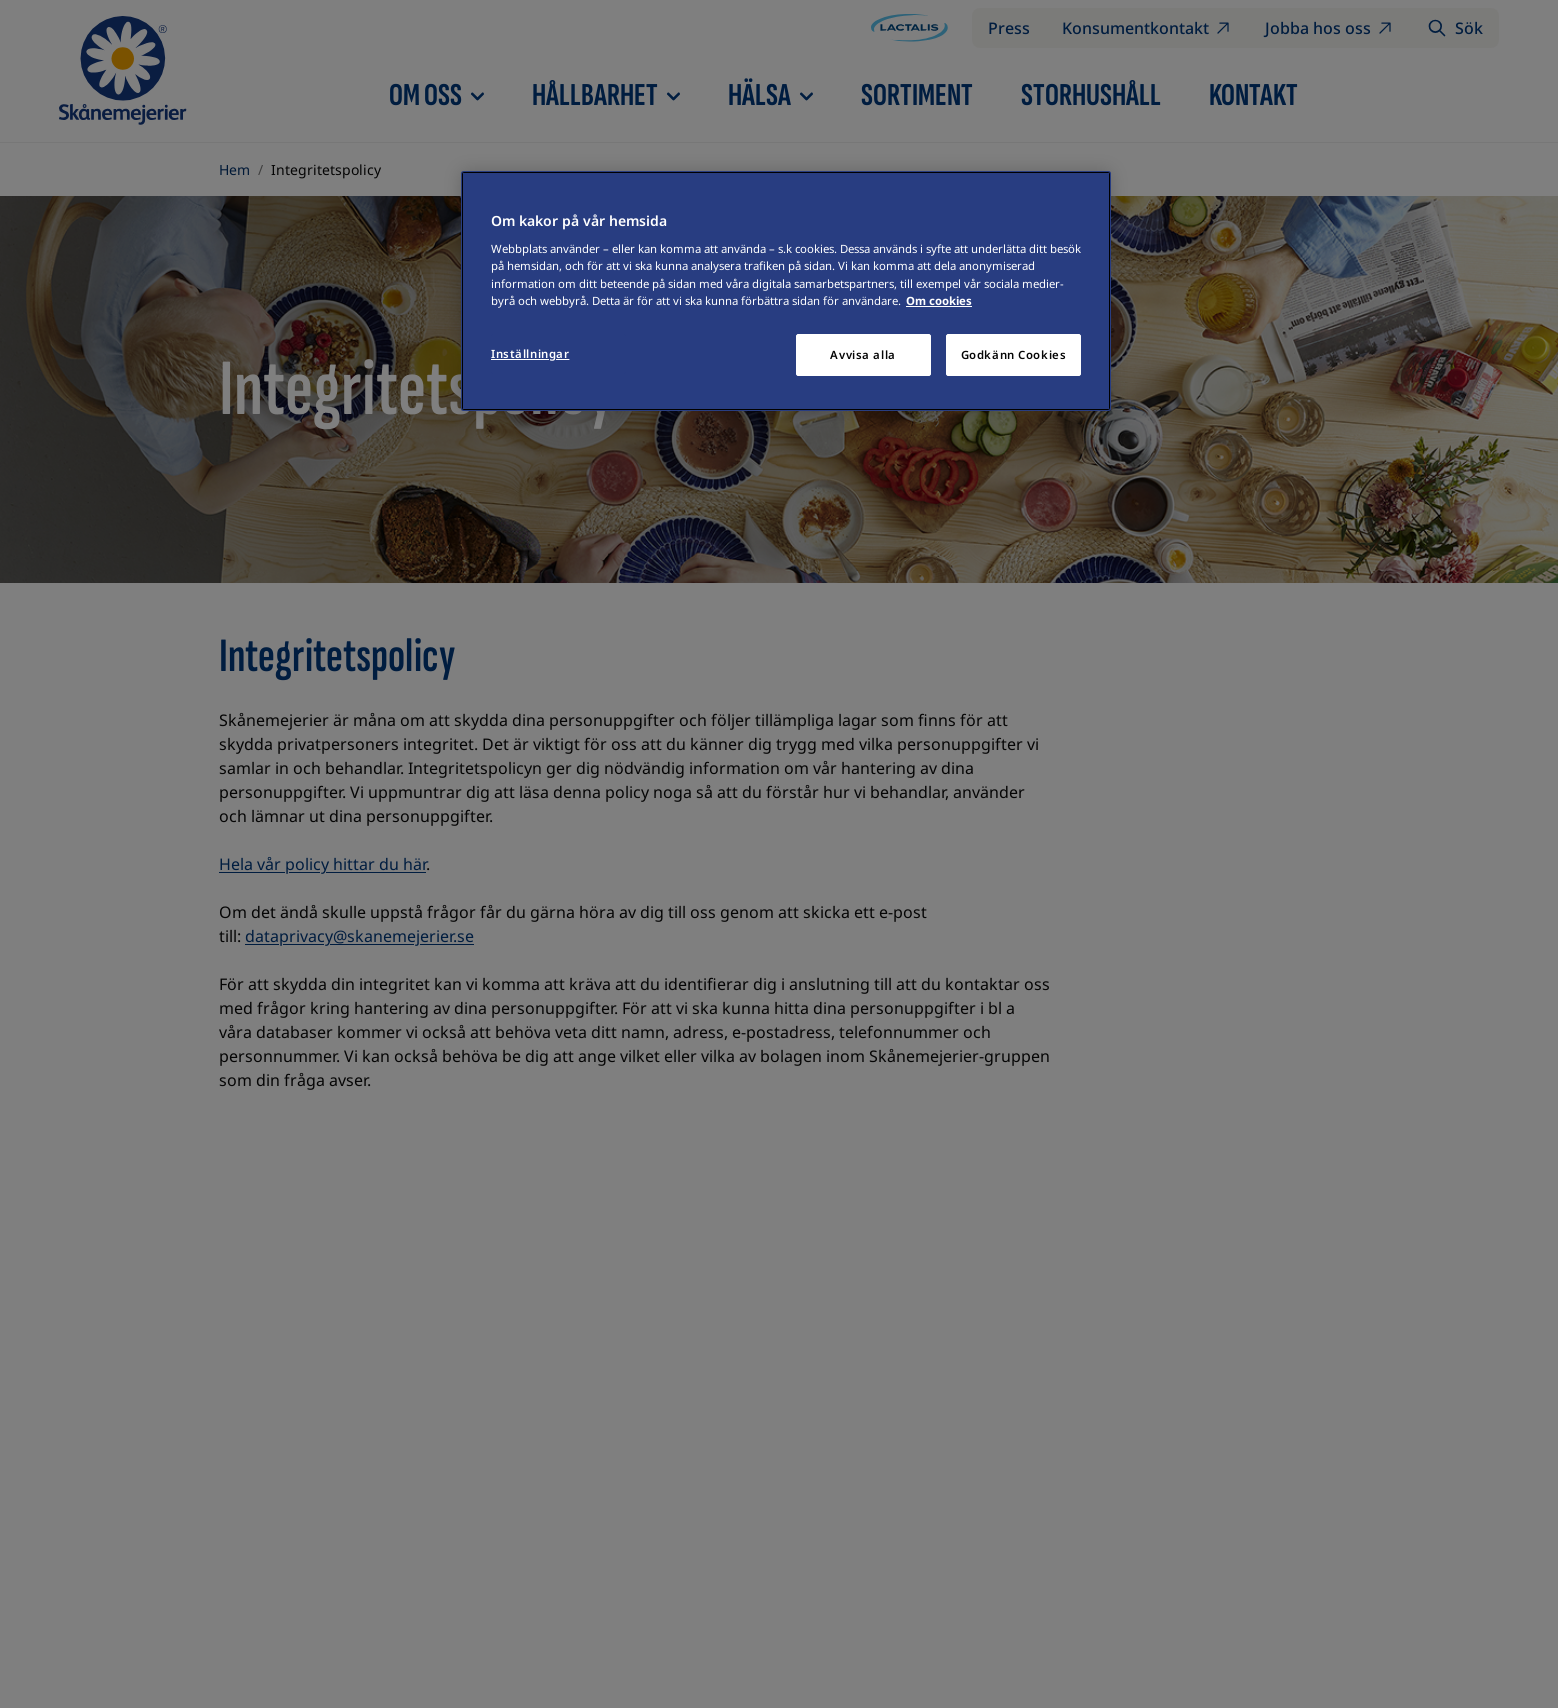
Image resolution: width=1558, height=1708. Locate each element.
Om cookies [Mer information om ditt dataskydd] (939, 300)
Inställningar (530, 353)
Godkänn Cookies (1014, 354)
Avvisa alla (862, 354)
